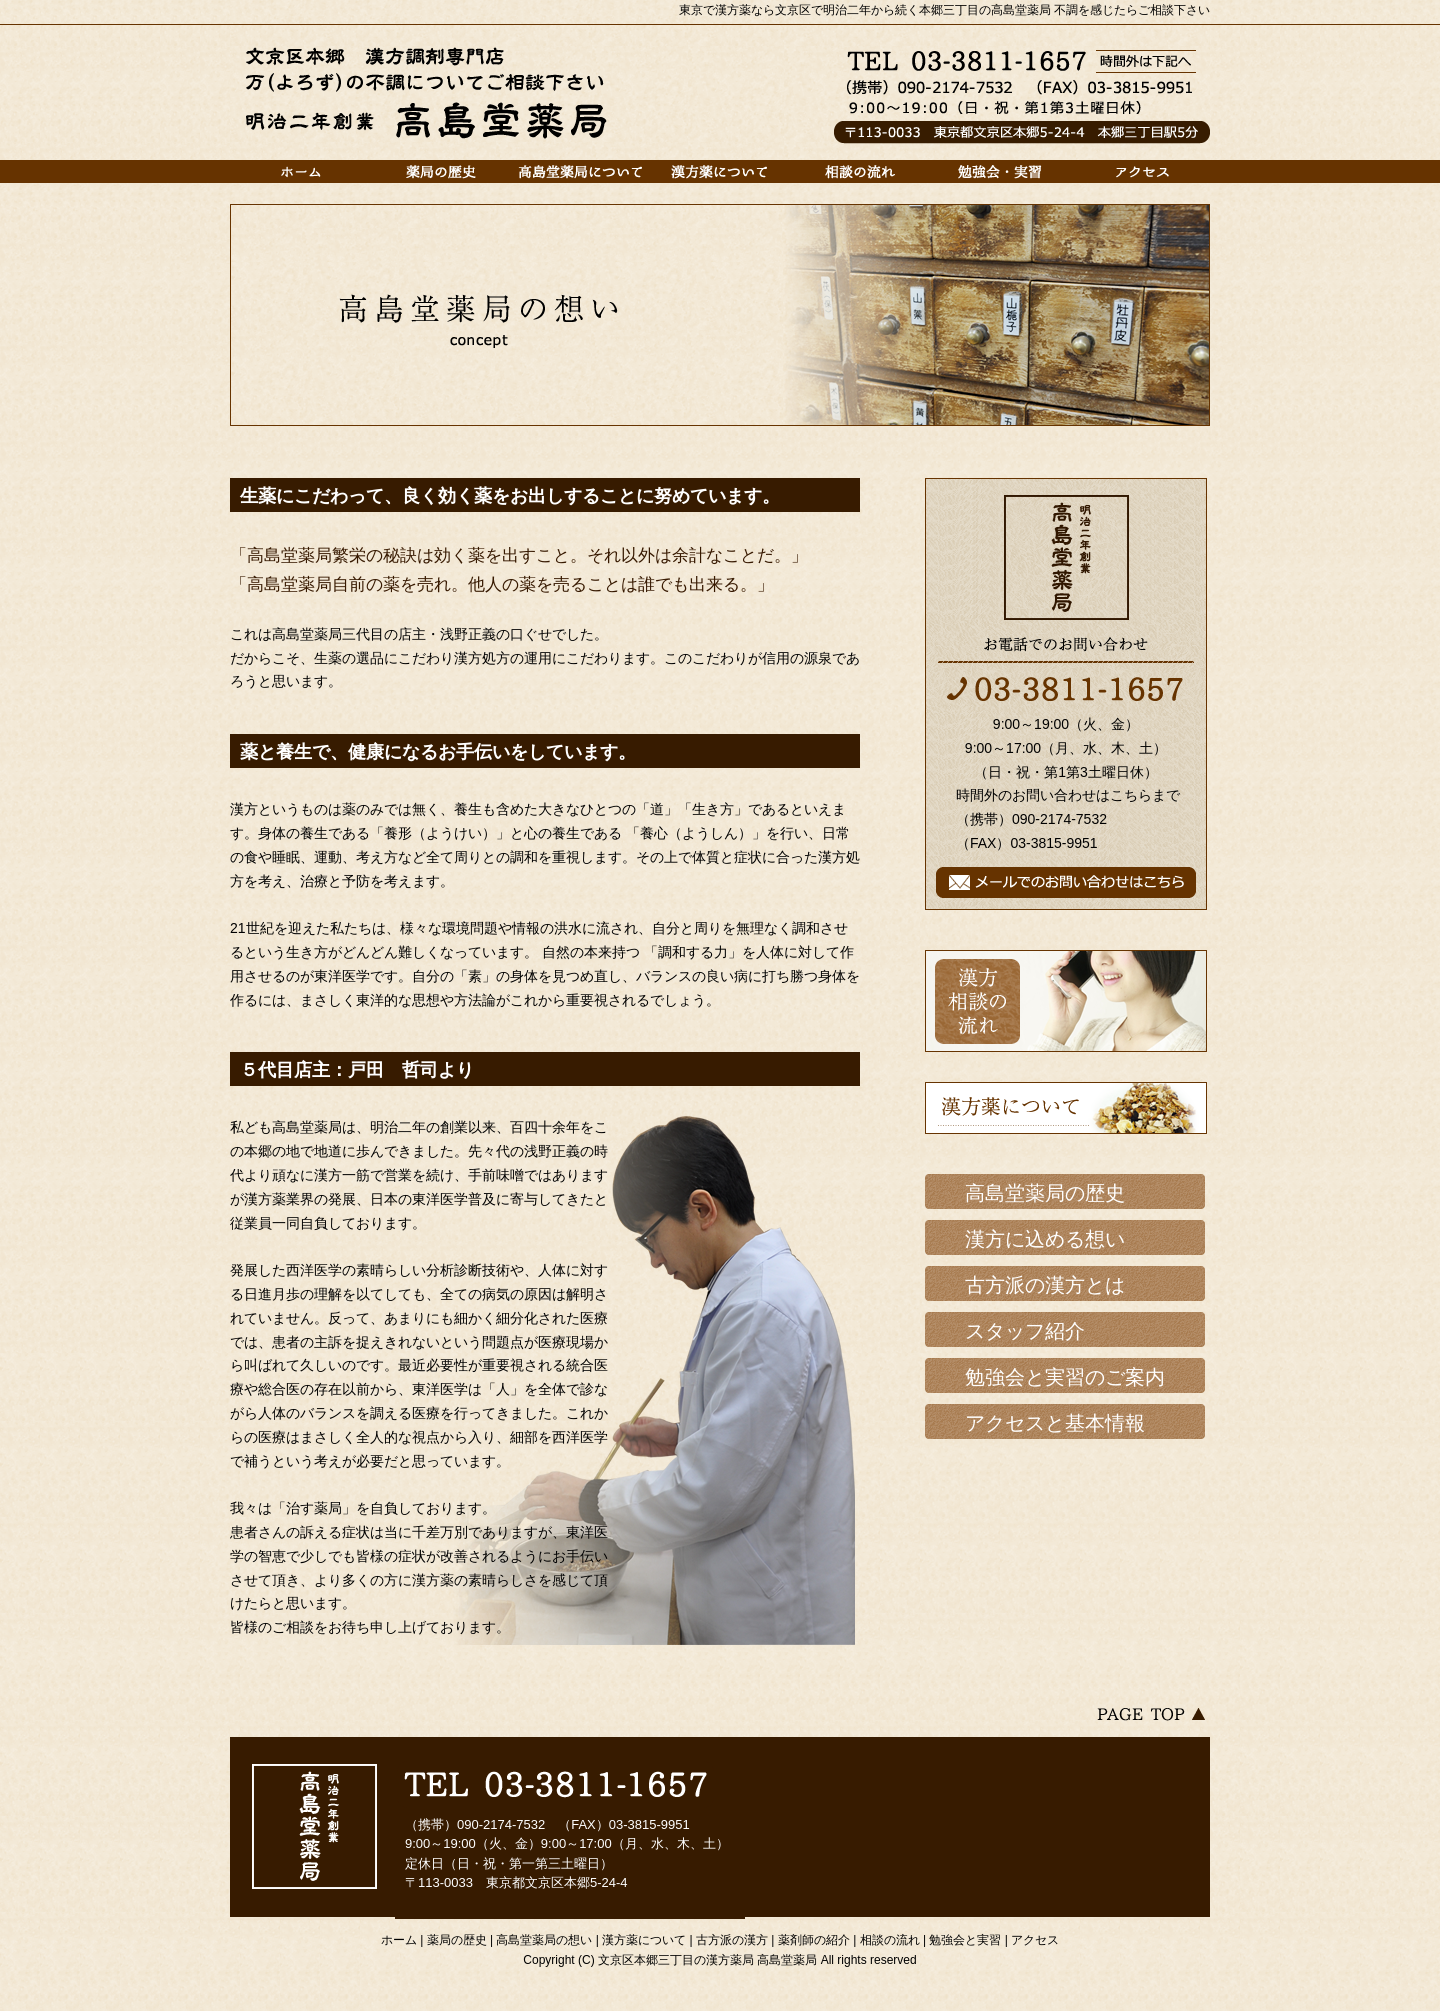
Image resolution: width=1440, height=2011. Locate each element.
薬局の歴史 (440, 171)
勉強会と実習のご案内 (1065, 1377)
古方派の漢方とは (1045, 1285)
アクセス (1140, 171)
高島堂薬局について (580, 171)
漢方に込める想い (1045, 1239)
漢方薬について (720, 171)
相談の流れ (860, 171)
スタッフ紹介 (1025, 1331)
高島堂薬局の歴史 (1045, 1193)
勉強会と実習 (1000, 171)
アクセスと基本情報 (1055, 1423)
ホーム (300, 171)
